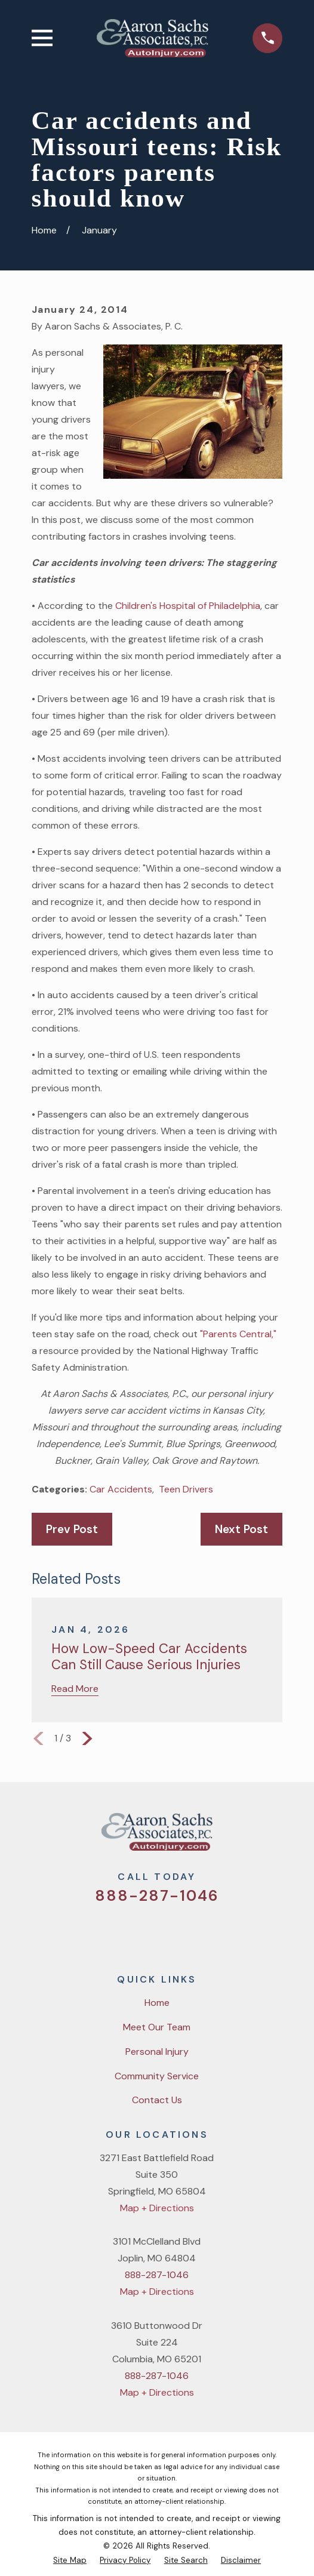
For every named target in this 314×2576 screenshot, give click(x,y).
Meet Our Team (156, 2027)
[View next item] (87, 1738)
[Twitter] (111, 1931)
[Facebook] (141, 1931)
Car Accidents (121, 1489)
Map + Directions (157, 2208)
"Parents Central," (238, 1334)
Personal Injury (157, 2051)
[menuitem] (70, 2560)
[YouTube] (171, 1931)
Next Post (241, 1529)
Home (157, 2002)
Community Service (157, 2076)
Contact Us (157, 2100)
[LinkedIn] (202, 1931)
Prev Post (72, 1529)
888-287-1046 (157, 1896)
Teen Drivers (186, 1489)
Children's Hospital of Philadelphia (187, 605)
